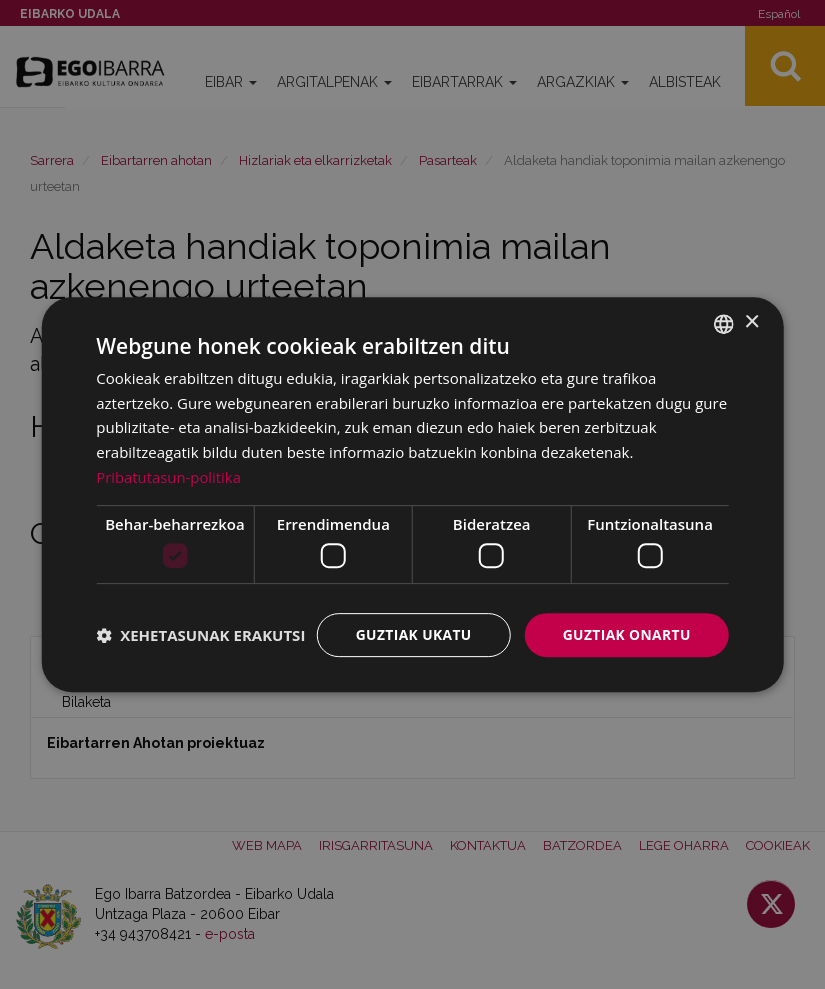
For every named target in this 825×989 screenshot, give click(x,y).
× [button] (751, 322)
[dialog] (412, 494)
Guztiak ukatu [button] (411, 634)
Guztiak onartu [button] (626, 634)
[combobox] (724, 323)
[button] (200, 635)
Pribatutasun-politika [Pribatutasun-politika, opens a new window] (169, 477)
